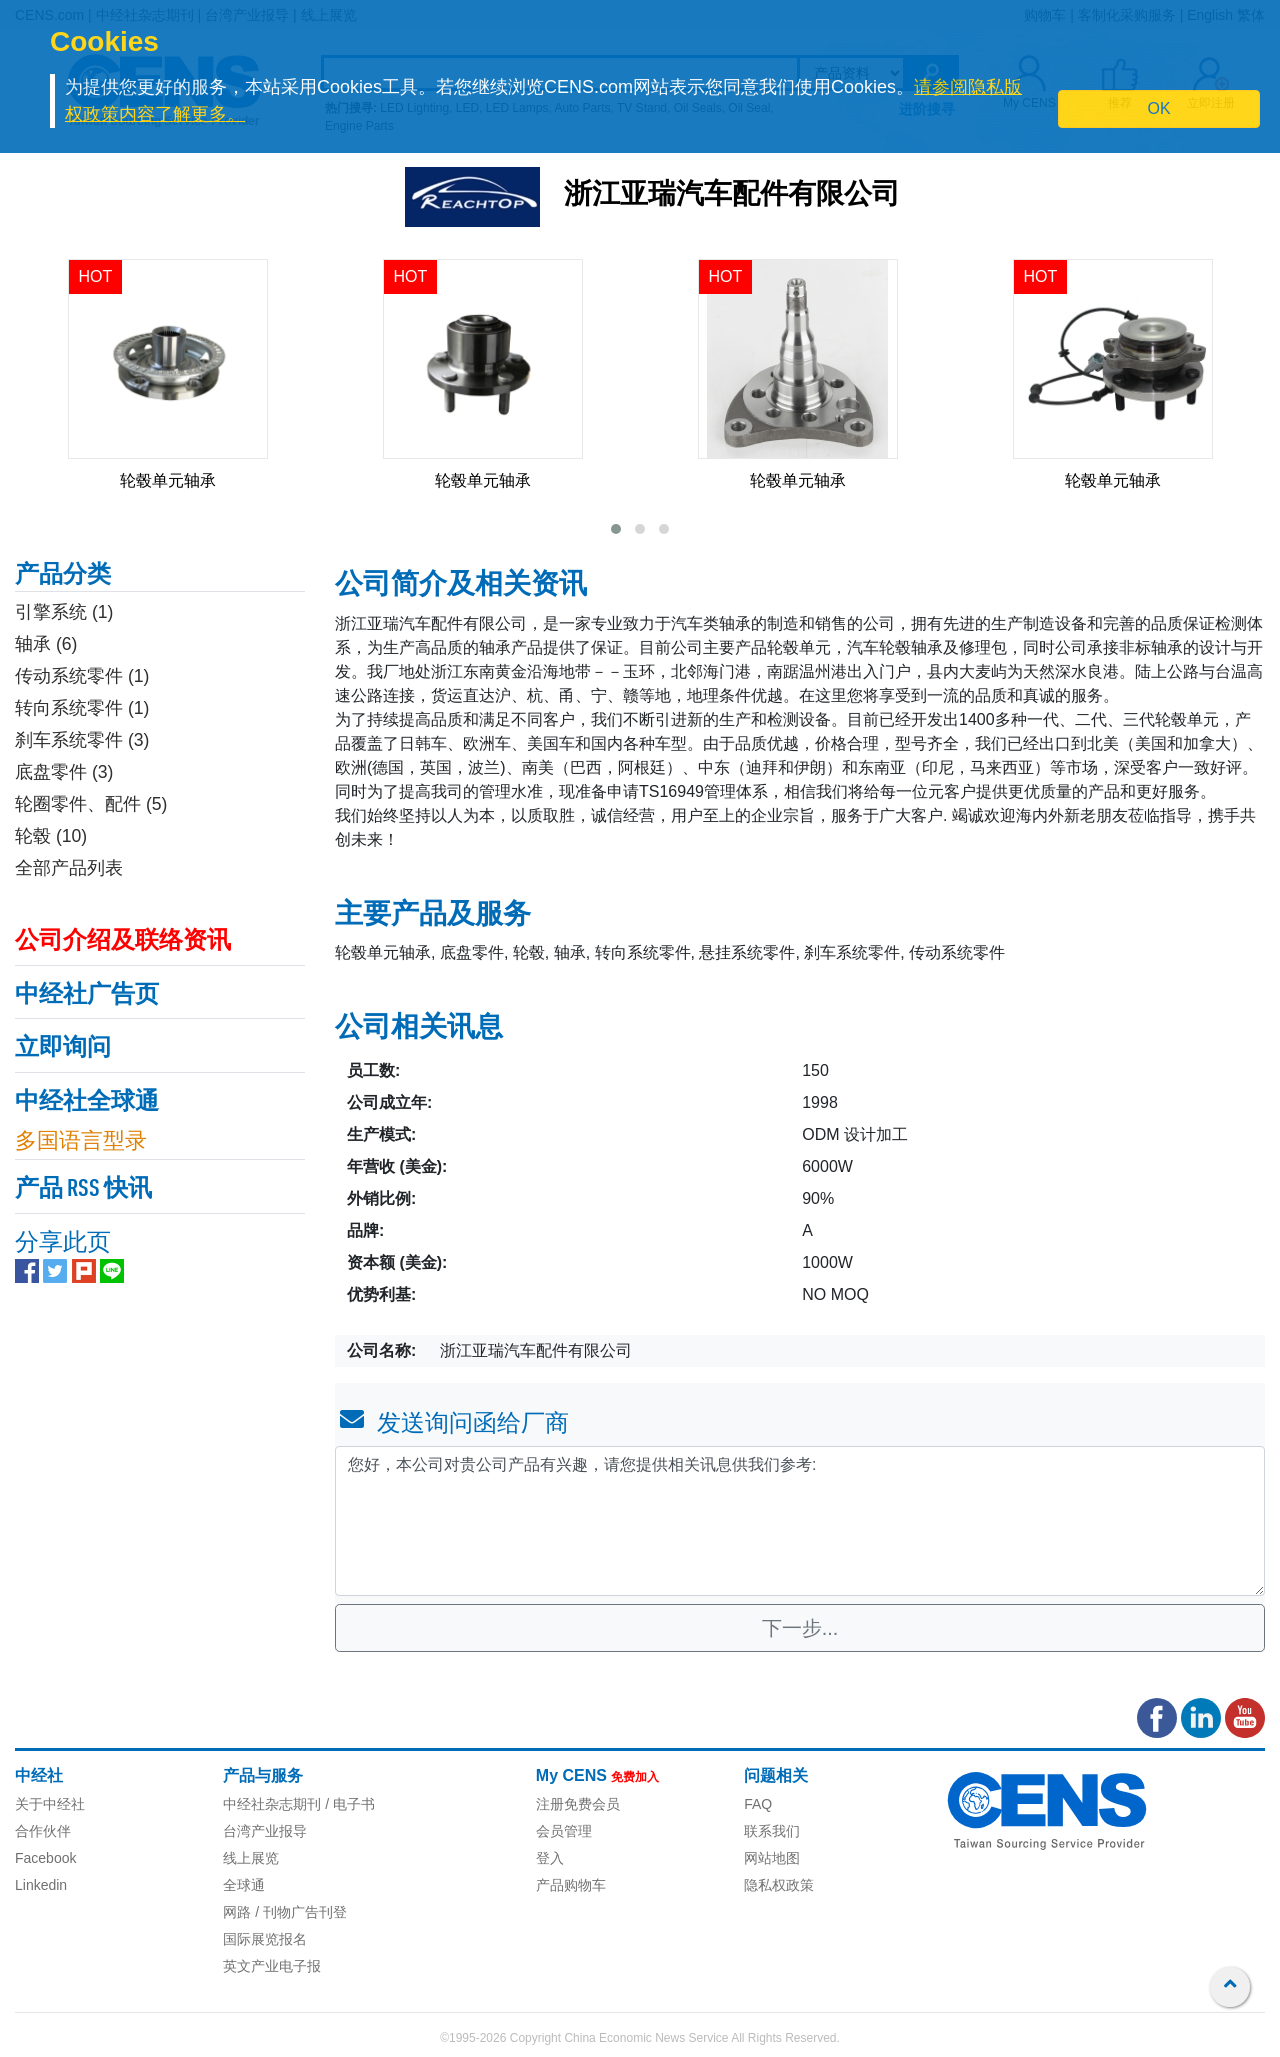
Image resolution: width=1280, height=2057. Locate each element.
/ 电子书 (348, 1804)
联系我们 (772, 1831)
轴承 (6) (46, 644)
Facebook (45, 1858)
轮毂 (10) (51, 836)
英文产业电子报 (272, 1966)
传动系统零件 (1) (82, 676)
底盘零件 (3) (64, 772)
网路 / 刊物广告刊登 (285, 1912)
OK (1159, 108)
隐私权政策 (779, 1885)
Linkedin (41, 1885)
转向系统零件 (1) (82, 708)
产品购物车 (571, 1885)
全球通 (244, 1885)
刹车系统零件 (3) (82, 740)
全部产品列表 (69, 868)
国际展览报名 (265, 1939)
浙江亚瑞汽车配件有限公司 (732, 196)
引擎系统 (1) (64, 612)
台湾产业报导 (265, 1831)
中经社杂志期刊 (272, 1804)
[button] (616, 529)
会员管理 (564, 1831)
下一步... (800, 1628)
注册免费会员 (578, 1804)
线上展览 (251, 1858)
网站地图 (772, 1858)
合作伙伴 (43, 1831)
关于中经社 (50, 1804)
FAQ (758, 1804)
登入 (550, 1858)
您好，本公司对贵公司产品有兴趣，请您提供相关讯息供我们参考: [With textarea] (800, 1521)
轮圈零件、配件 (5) (91, 804)
